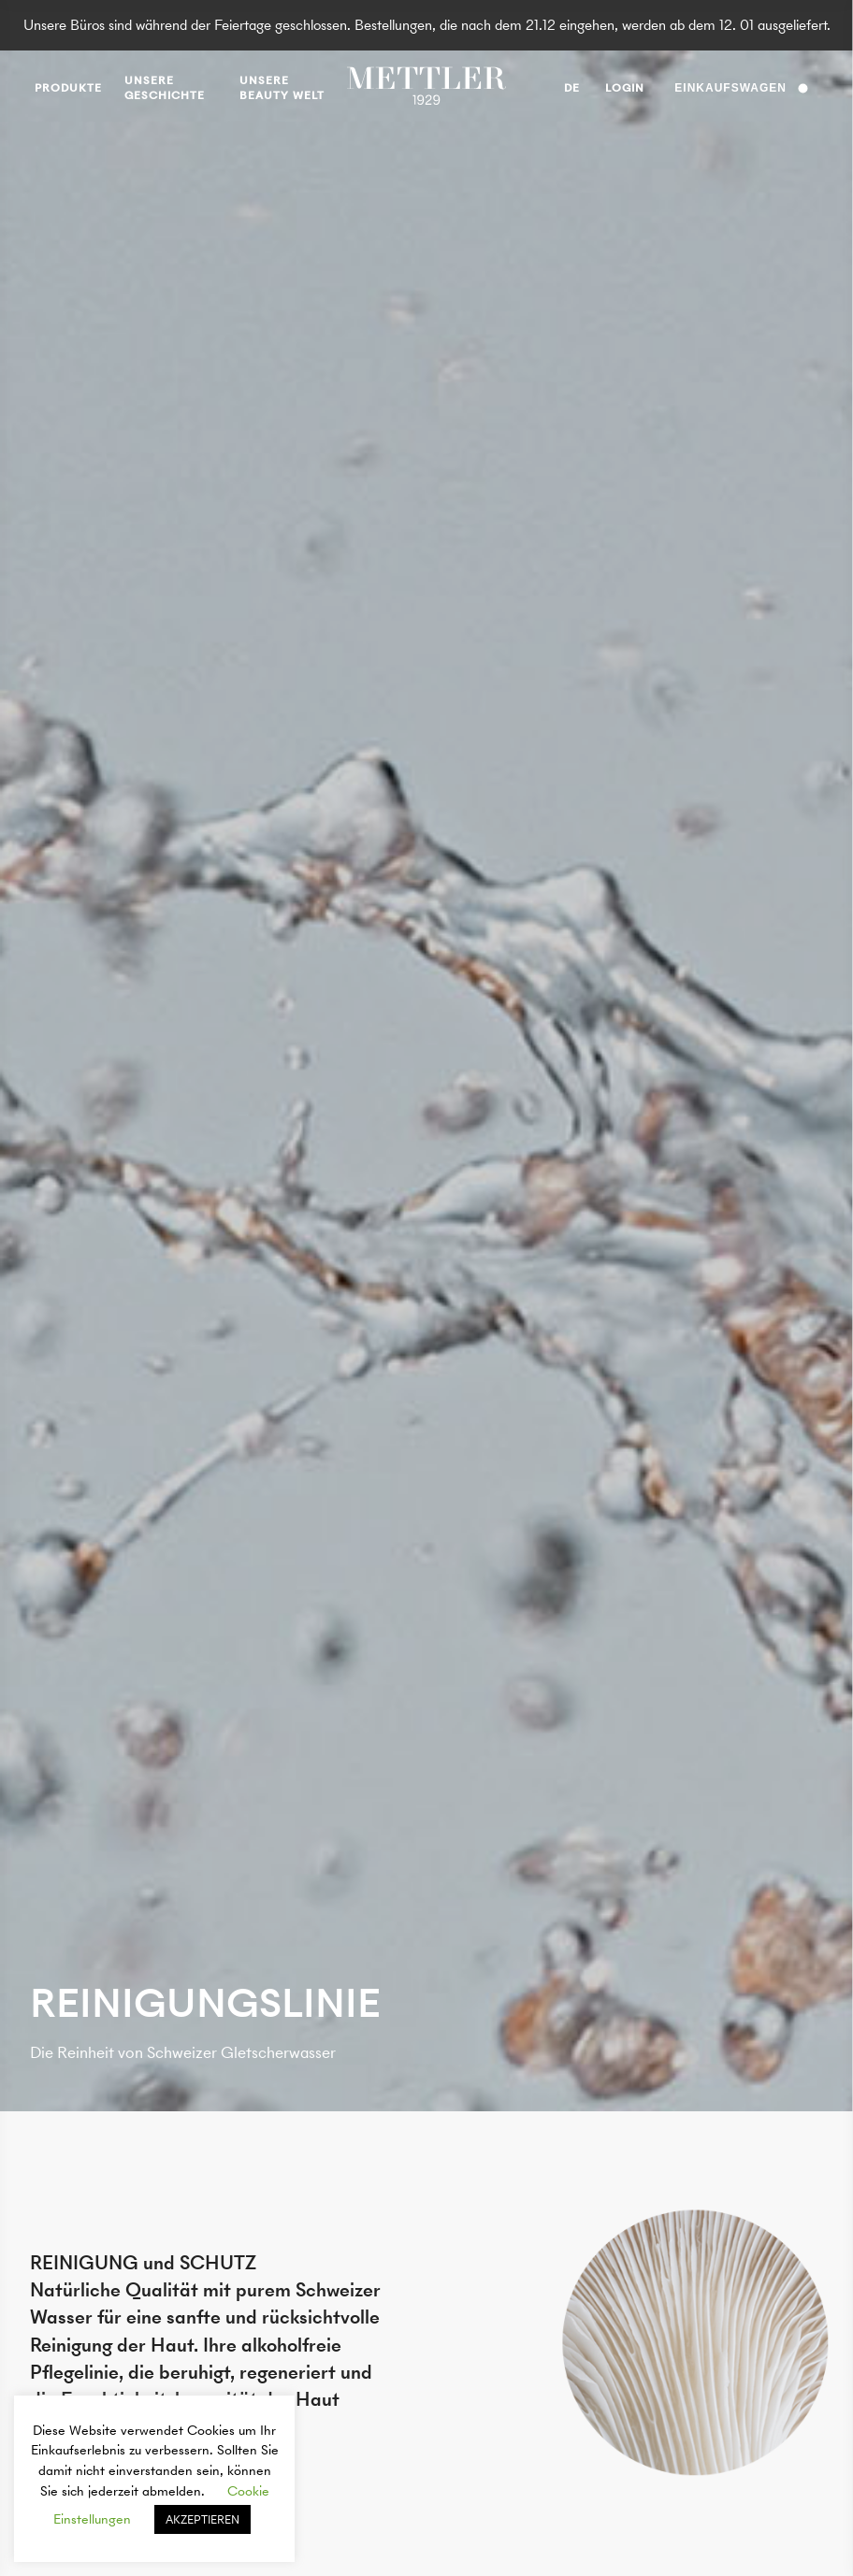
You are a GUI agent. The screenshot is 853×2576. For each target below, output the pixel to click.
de (571, 91)
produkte (68, 87)
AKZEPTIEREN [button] (202, 2519)
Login (624, 87)
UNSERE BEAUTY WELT (282, 88)
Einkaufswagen (740, 87)
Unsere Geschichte (164, 88)
